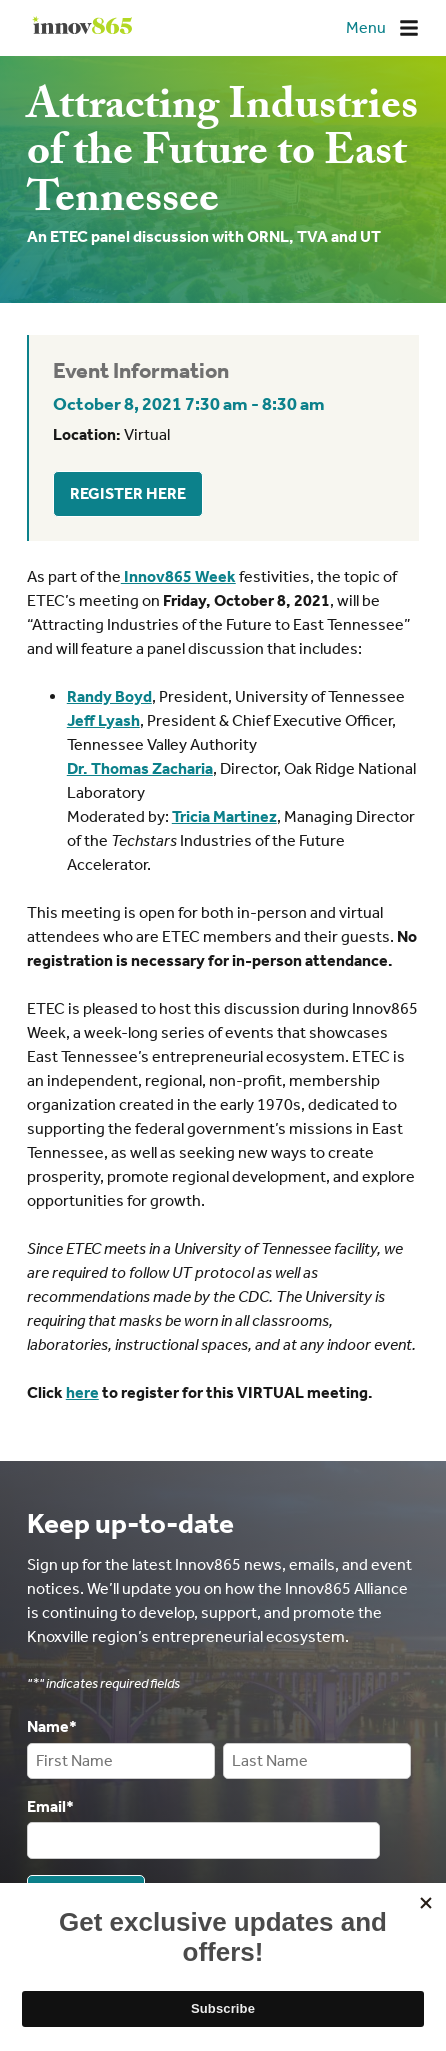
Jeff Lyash (103, 720)
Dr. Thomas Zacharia (140, 768)
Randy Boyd (109, 696)
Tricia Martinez (224, 816)
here (82, 1392)
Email (50, 1805)
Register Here (128, 493)
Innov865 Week (178, 576)
